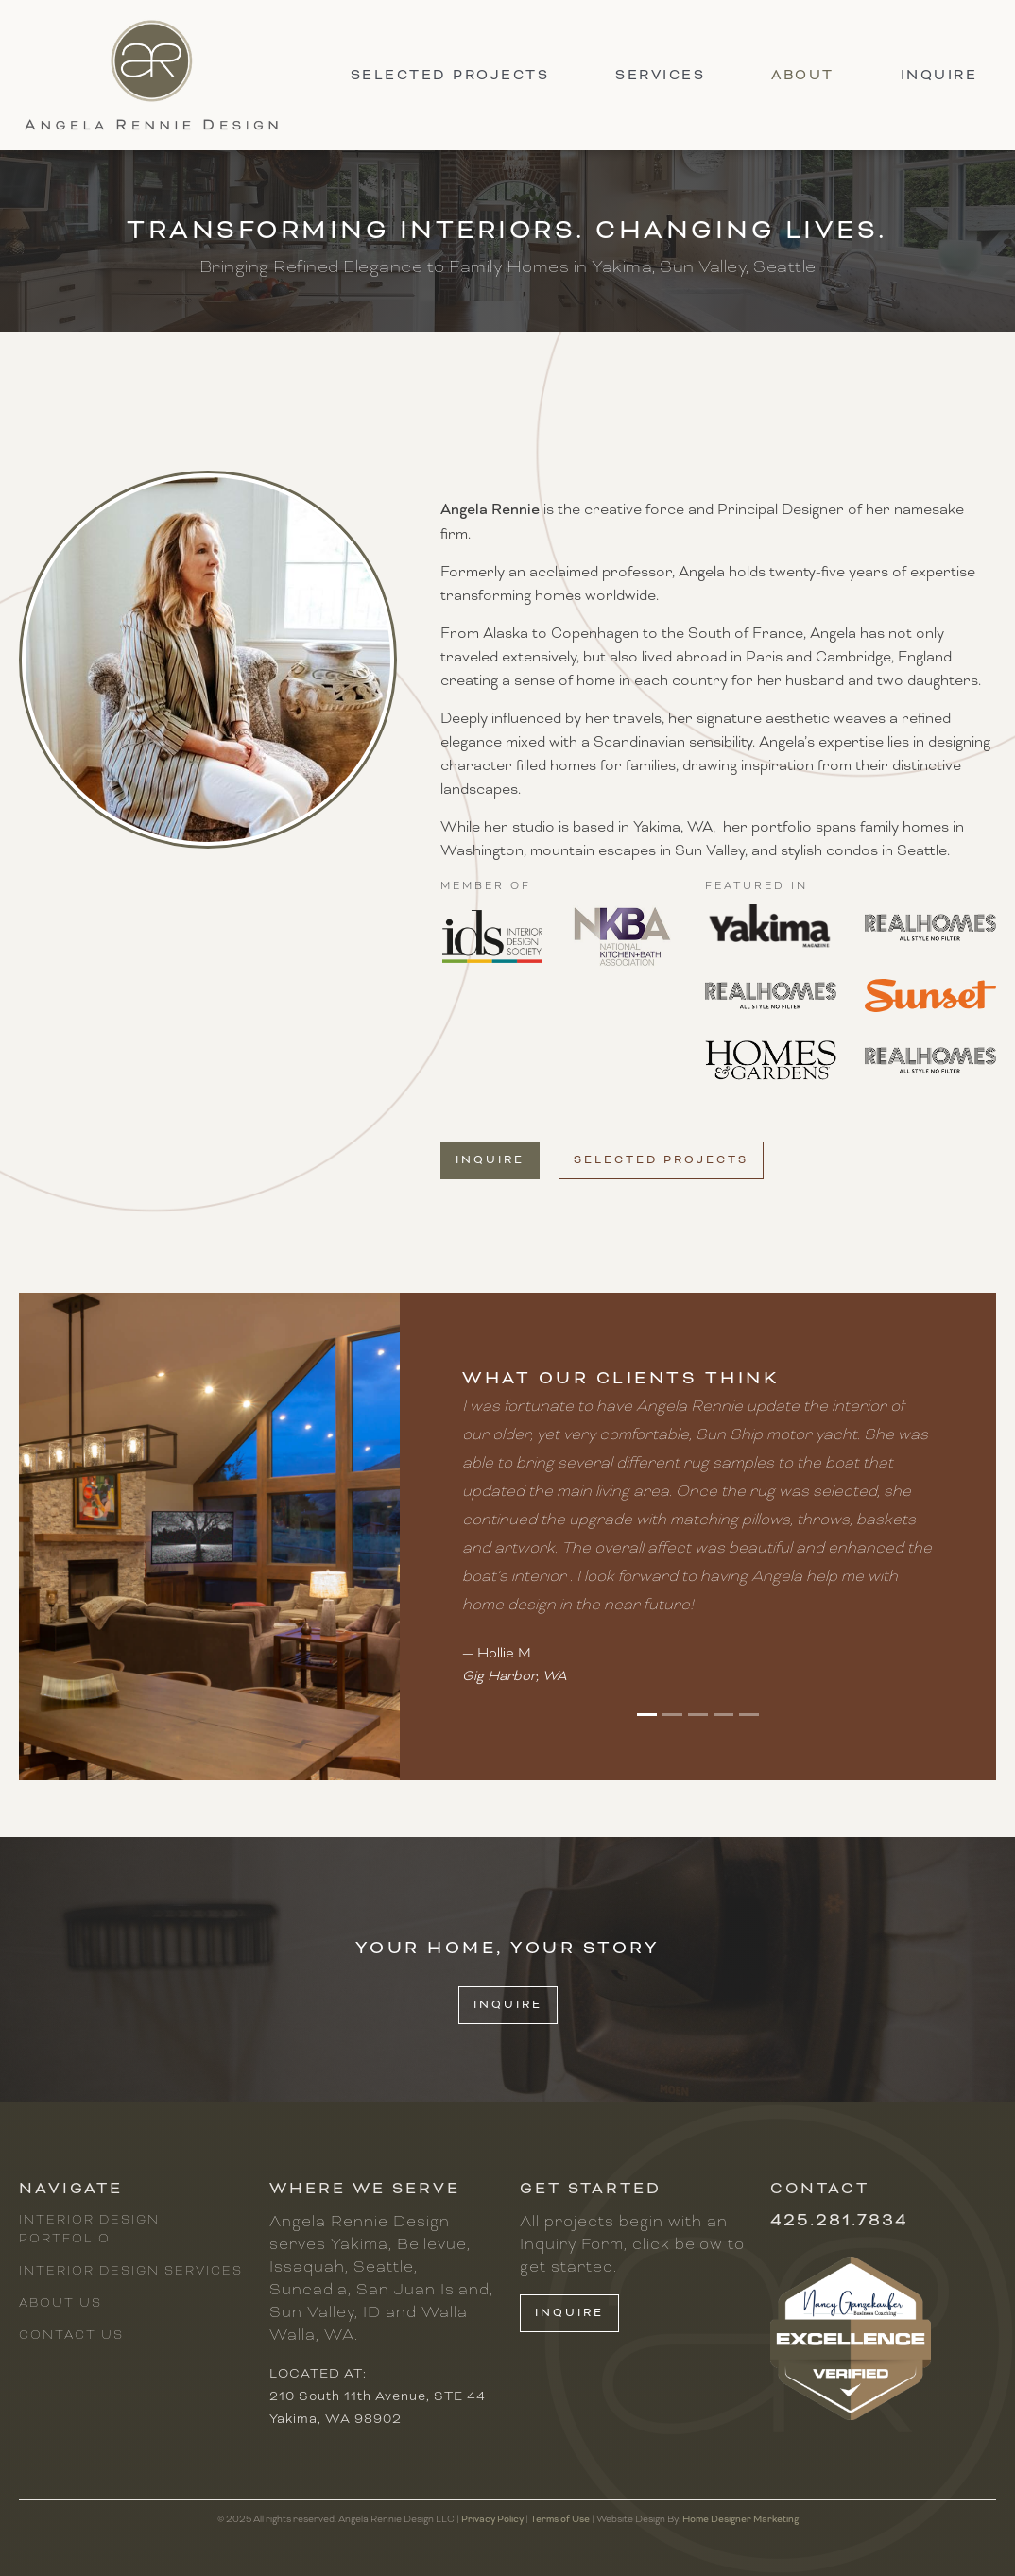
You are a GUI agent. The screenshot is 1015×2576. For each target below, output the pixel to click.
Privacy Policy (492, 2519)
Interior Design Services (131, 2270)
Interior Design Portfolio (89, 2229)
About (802, 74)
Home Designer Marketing (740, 2519)
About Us (60, 2302)
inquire (939, 74)
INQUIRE (507, 2005)
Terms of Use (560, 2519)
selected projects (450, 74)
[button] (647, 1714)
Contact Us (71, 2335)
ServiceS (660, 74)
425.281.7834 (839, 2219)
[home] (151, 75)
